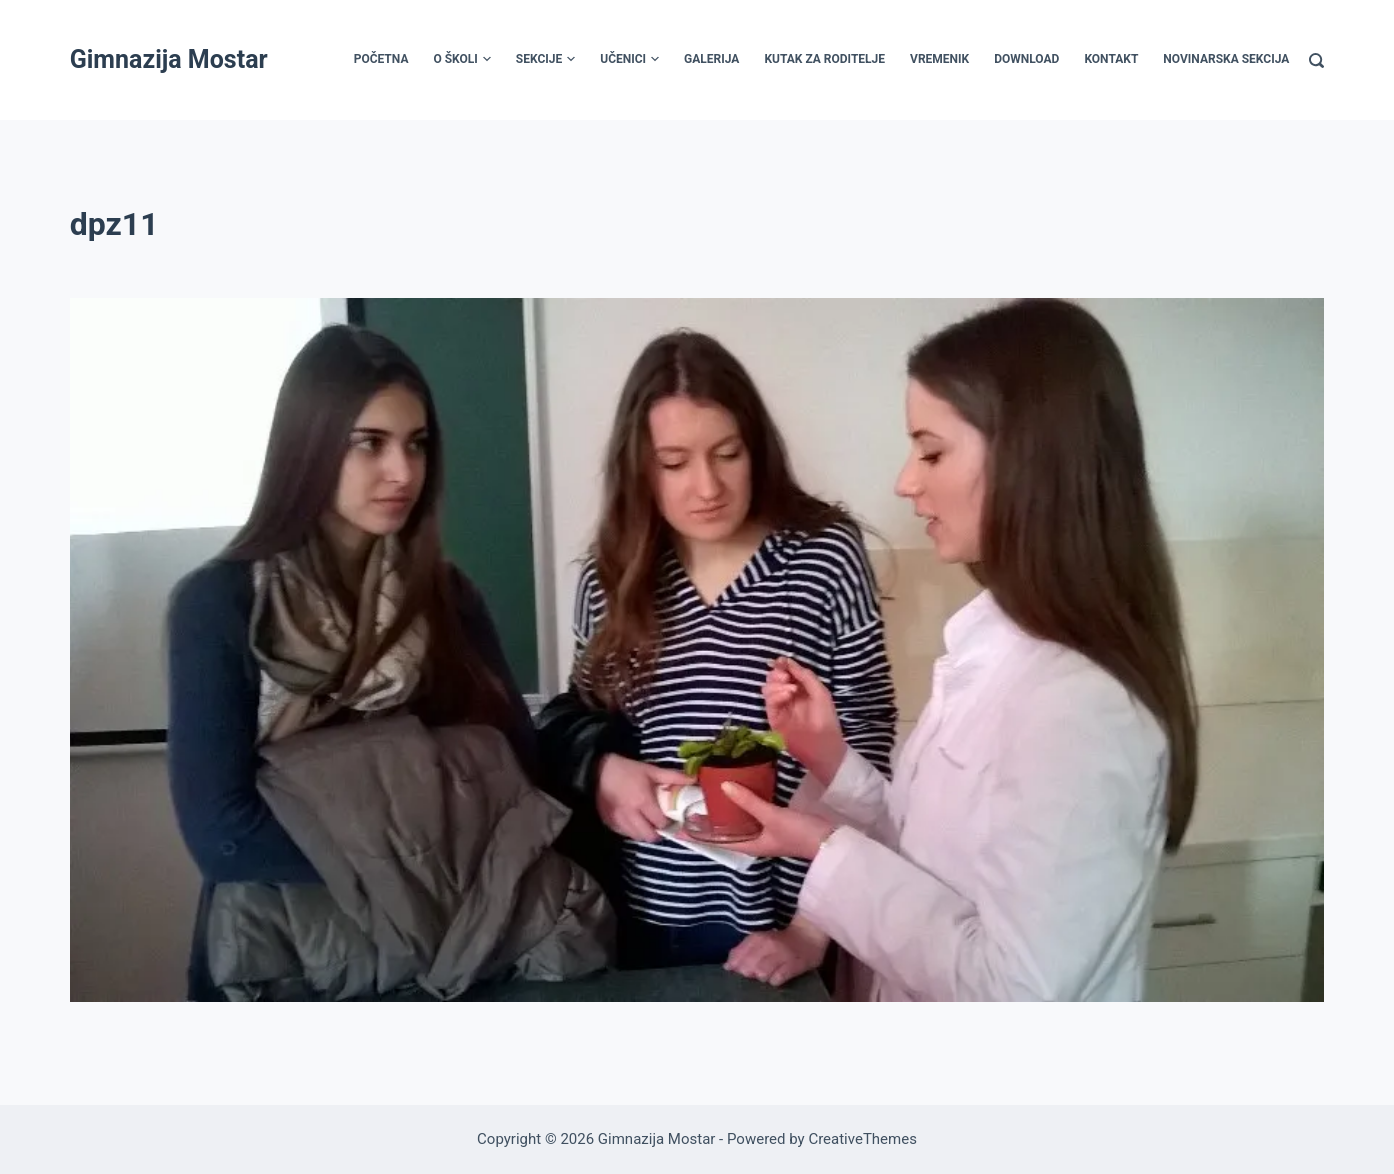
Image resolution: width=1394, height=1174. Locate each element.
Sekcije (545, 60)
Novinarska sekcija (1226, 59)
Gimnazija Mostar (169, 59)
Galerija (711, 59)
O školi (461, 60)
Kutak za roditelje (824, 59)
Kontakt (1111, 59)
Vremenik (939, 59)
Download (1026, 59)
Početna (381, 59)
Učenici (629, 60)
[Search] (1316, 60)
